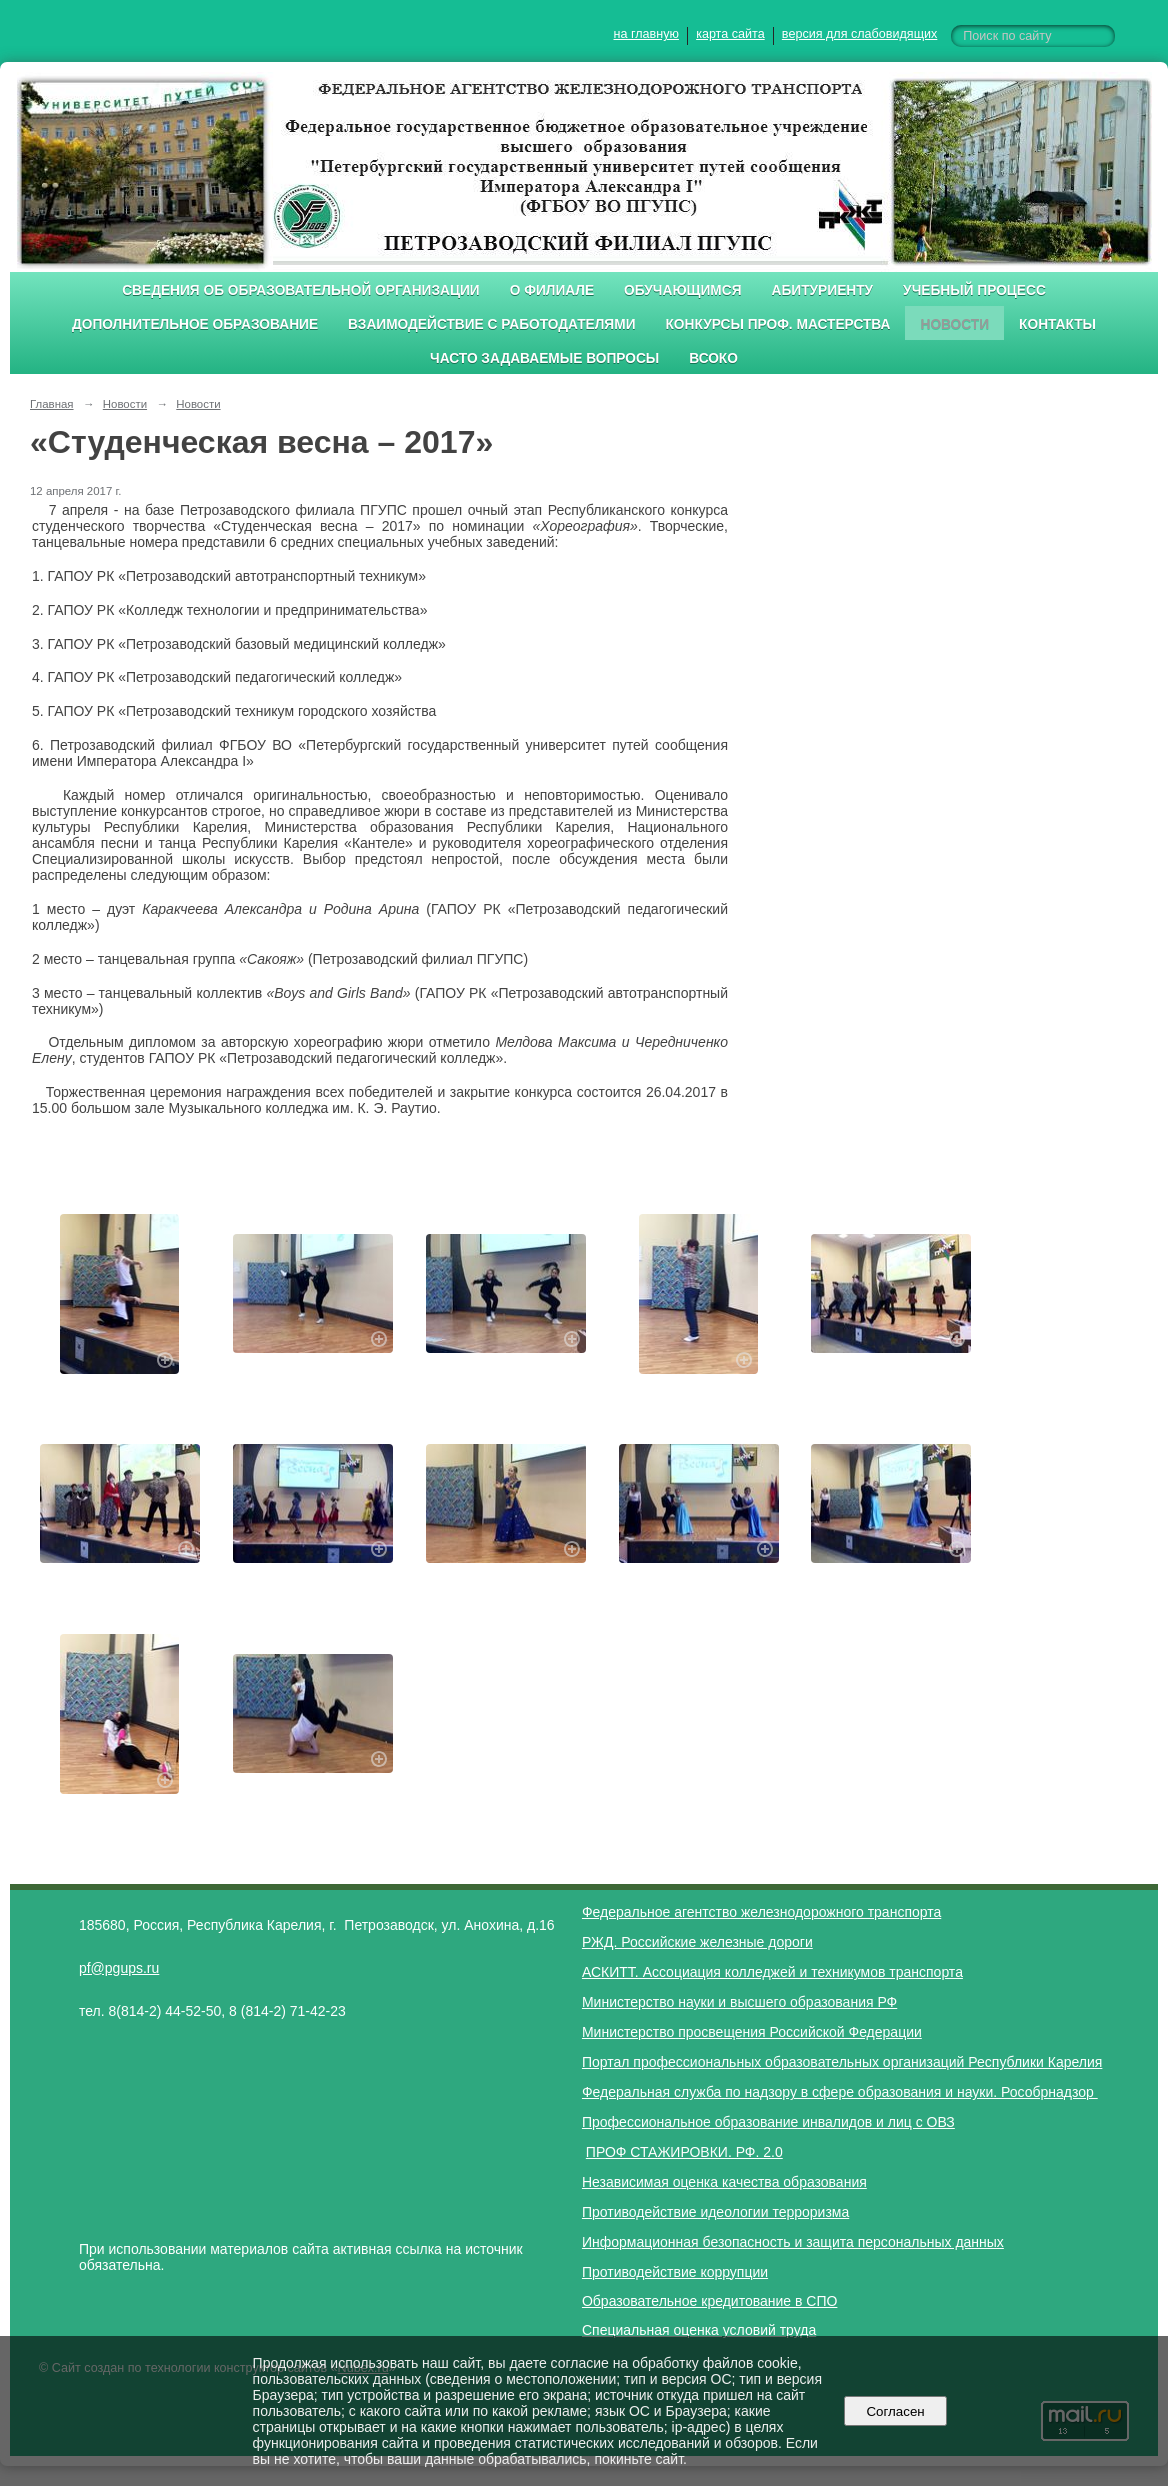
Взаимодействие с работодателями (491, 324)
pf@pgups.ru (119, 1968)
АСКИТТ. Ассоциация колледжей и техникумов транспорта (772, 1972)
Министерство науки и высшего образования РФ (739, 2002)
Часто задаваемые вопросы (544, 358)
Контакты (1057, 324)
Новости (954, 324)
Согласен (895, 2411)
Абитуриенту (823, 290)
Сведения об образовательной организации (301, 290)
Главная (52, 404)
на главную (646, 34)
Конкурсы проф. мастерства (778, 324)
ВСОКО (713, 358)
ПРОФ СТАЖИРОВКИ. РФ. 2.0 (684, 2152)
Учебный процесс (974, 290)
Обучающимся (682, 290)
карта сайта (730, 34)
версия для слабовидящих (859, 34)
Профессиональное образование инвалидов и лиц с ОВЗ (768, 2122)
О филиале (552, 290)
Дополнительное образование (195, 324)
